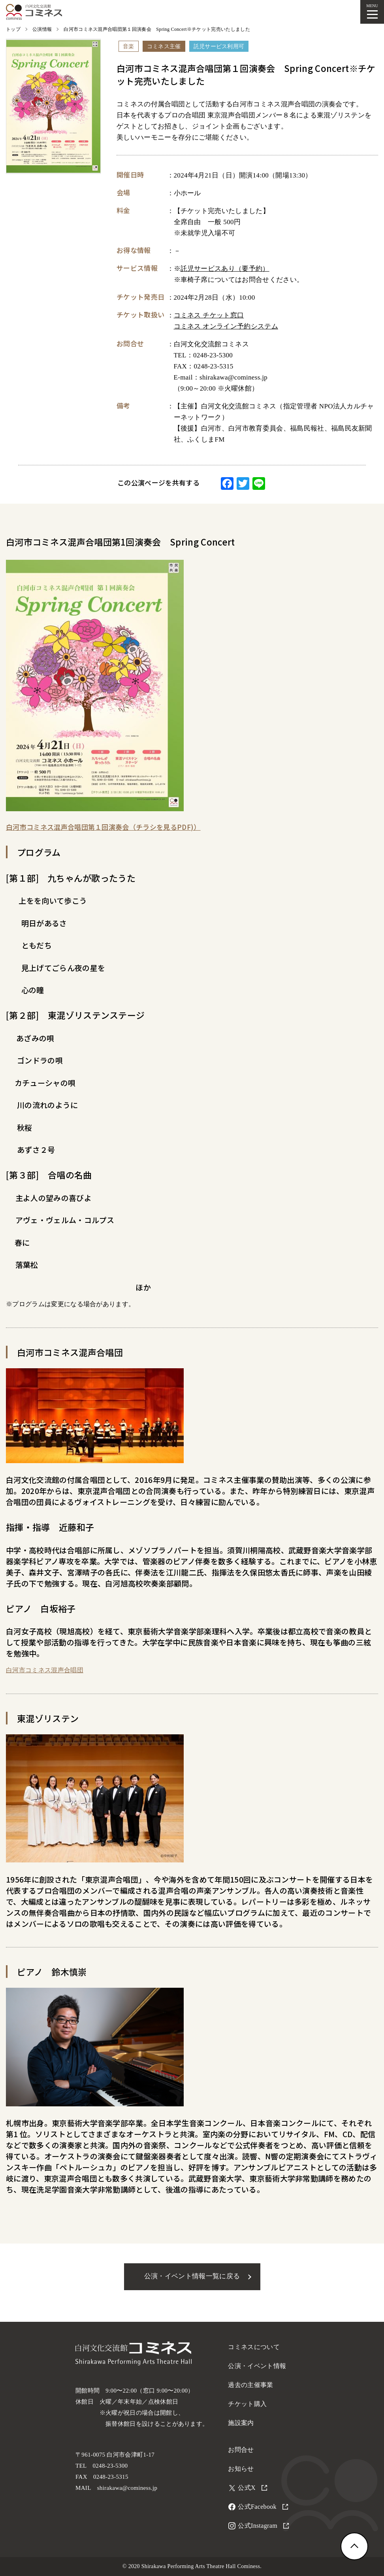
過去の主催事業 (250, 2384)
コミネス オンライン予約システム (226, 326)
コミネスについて (254, 2347)
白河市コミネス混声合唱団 (44, 1670)
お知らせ (241, 2468)
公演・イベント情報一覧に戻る (192, 2276)
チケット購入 (247, 2403)
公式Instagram (263, 2525)
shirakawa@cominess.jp (127, 2488)
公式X (252, 2487)
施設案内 (241, 2422)
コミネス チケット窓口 (209, 315)
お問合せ (241, 2449)
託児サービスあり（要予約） (225, 268)
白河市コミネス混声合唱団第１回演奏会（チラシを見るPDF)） (103, 827)
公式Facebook (263, 2506)
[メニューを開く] (372, 12)
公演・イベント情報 (257, 2366)
